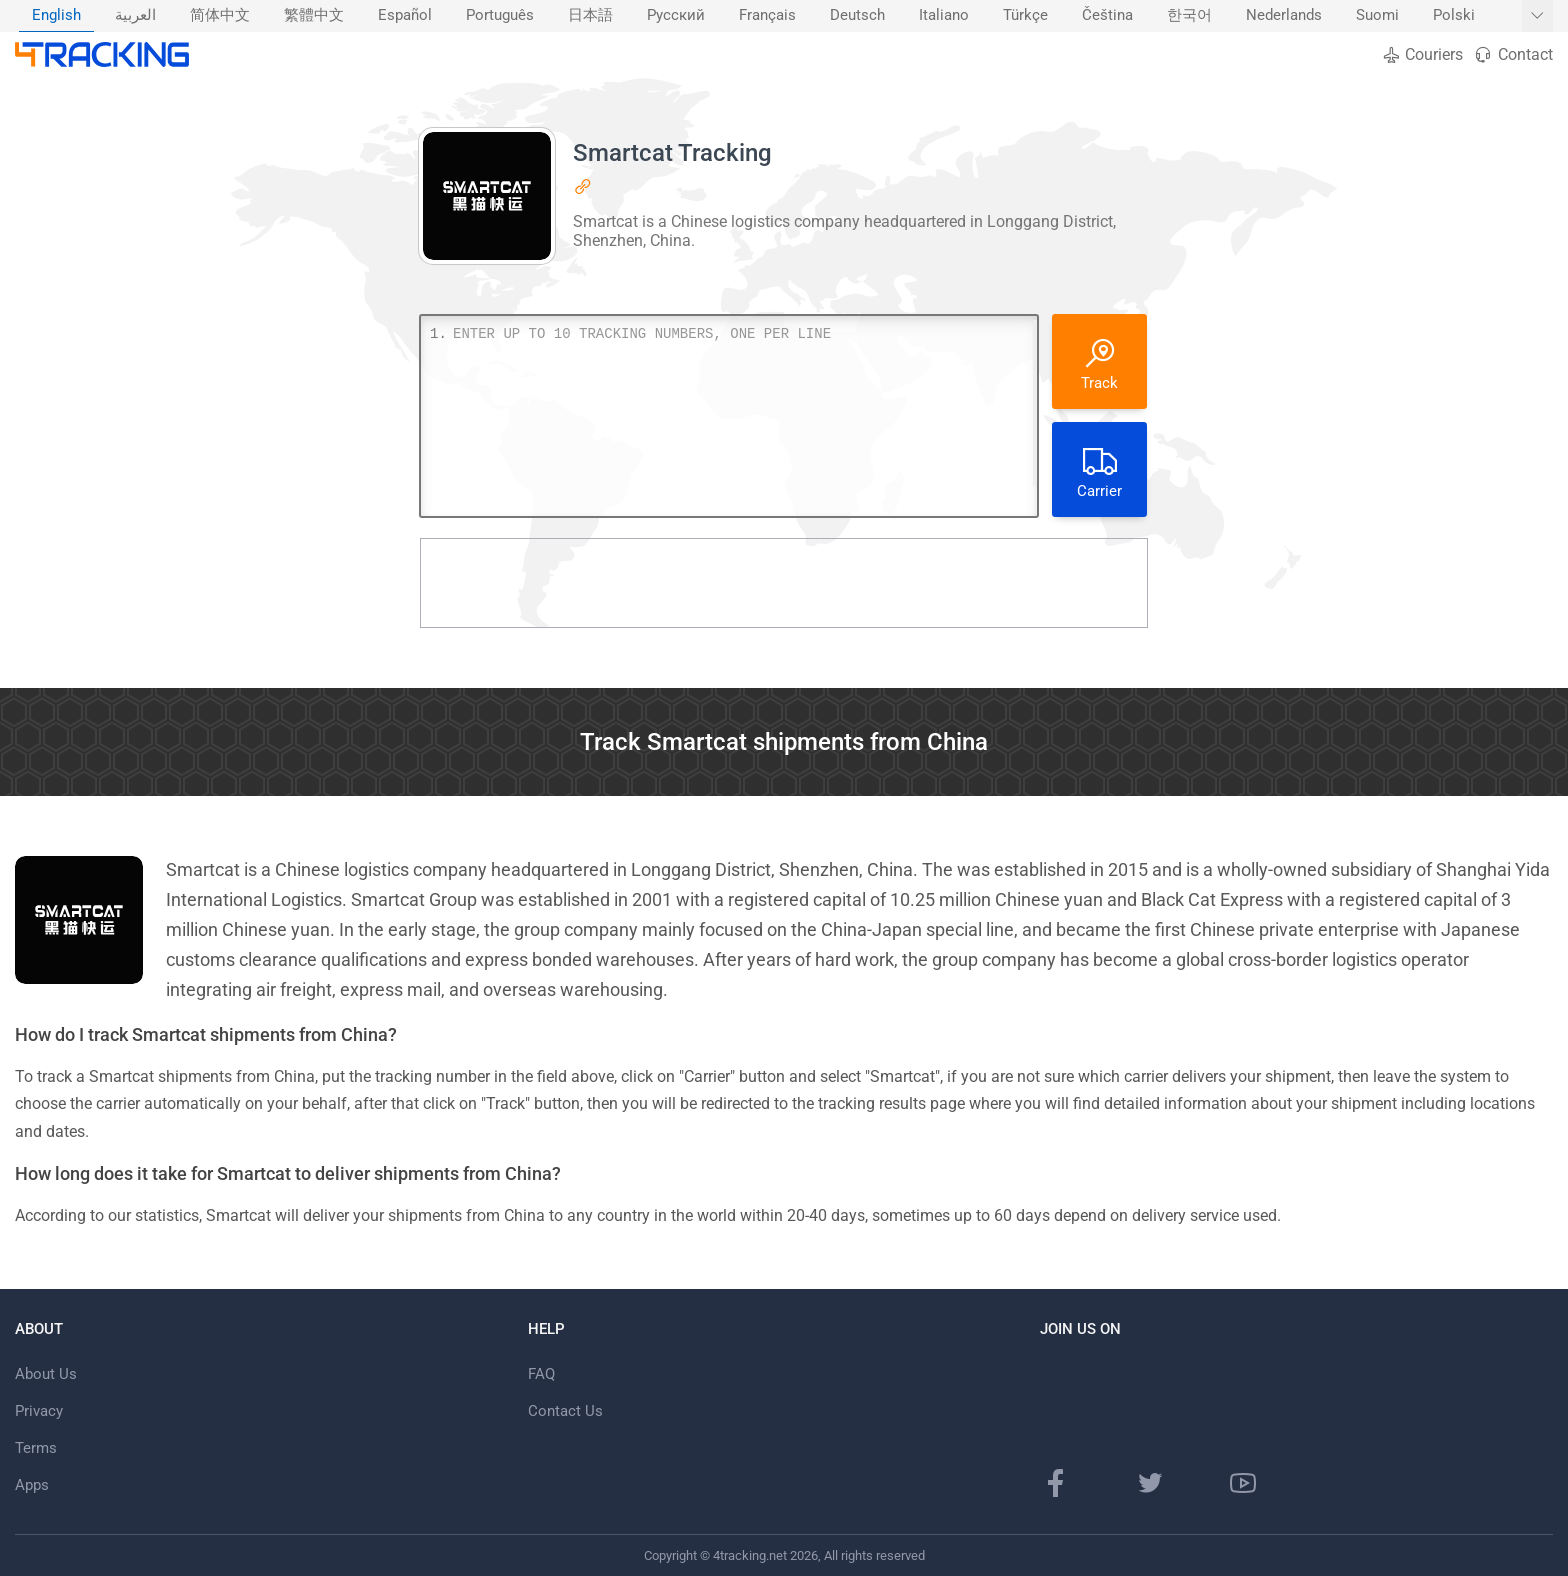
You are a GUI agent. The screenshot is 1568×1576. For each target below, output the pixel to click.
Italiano (944, 15)
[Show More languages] (1537, 16)
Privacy (39, 1411)
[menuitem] (56, 16)
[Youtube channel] (1243, 1483)
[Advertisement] (784, 583)
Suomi (1377, 15)
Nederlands (1284, 15)
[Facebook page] (1056, 1483)
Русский (676, 15)
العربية (135, 15)
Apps (32, 1485)
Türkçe (1025, 15)
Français (767, 15)
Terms (36, 1448)
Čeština (1107, 15)
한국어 (1189, 15)
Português (500, 15)
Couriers (1422, 54)
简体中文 (220, 15)
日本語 (590, 15)
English (56, 15)
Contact (1513, 54)
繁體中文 (314, 15)
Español (405, 15)
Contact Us (565, 1411)
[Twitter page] (1150, 1483)
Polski (1454, 15)
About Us (46, 1374)
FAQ (541, 1374)
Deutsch (857, 15)
